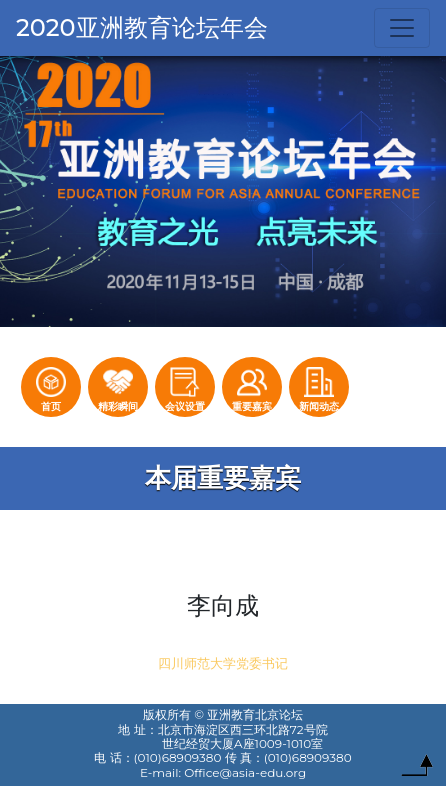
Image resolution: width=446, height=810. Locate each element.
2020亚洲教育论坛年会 (142, 27)
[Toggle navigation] (402, 28)
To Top (417, 770)
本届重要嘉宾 (223, 477)
